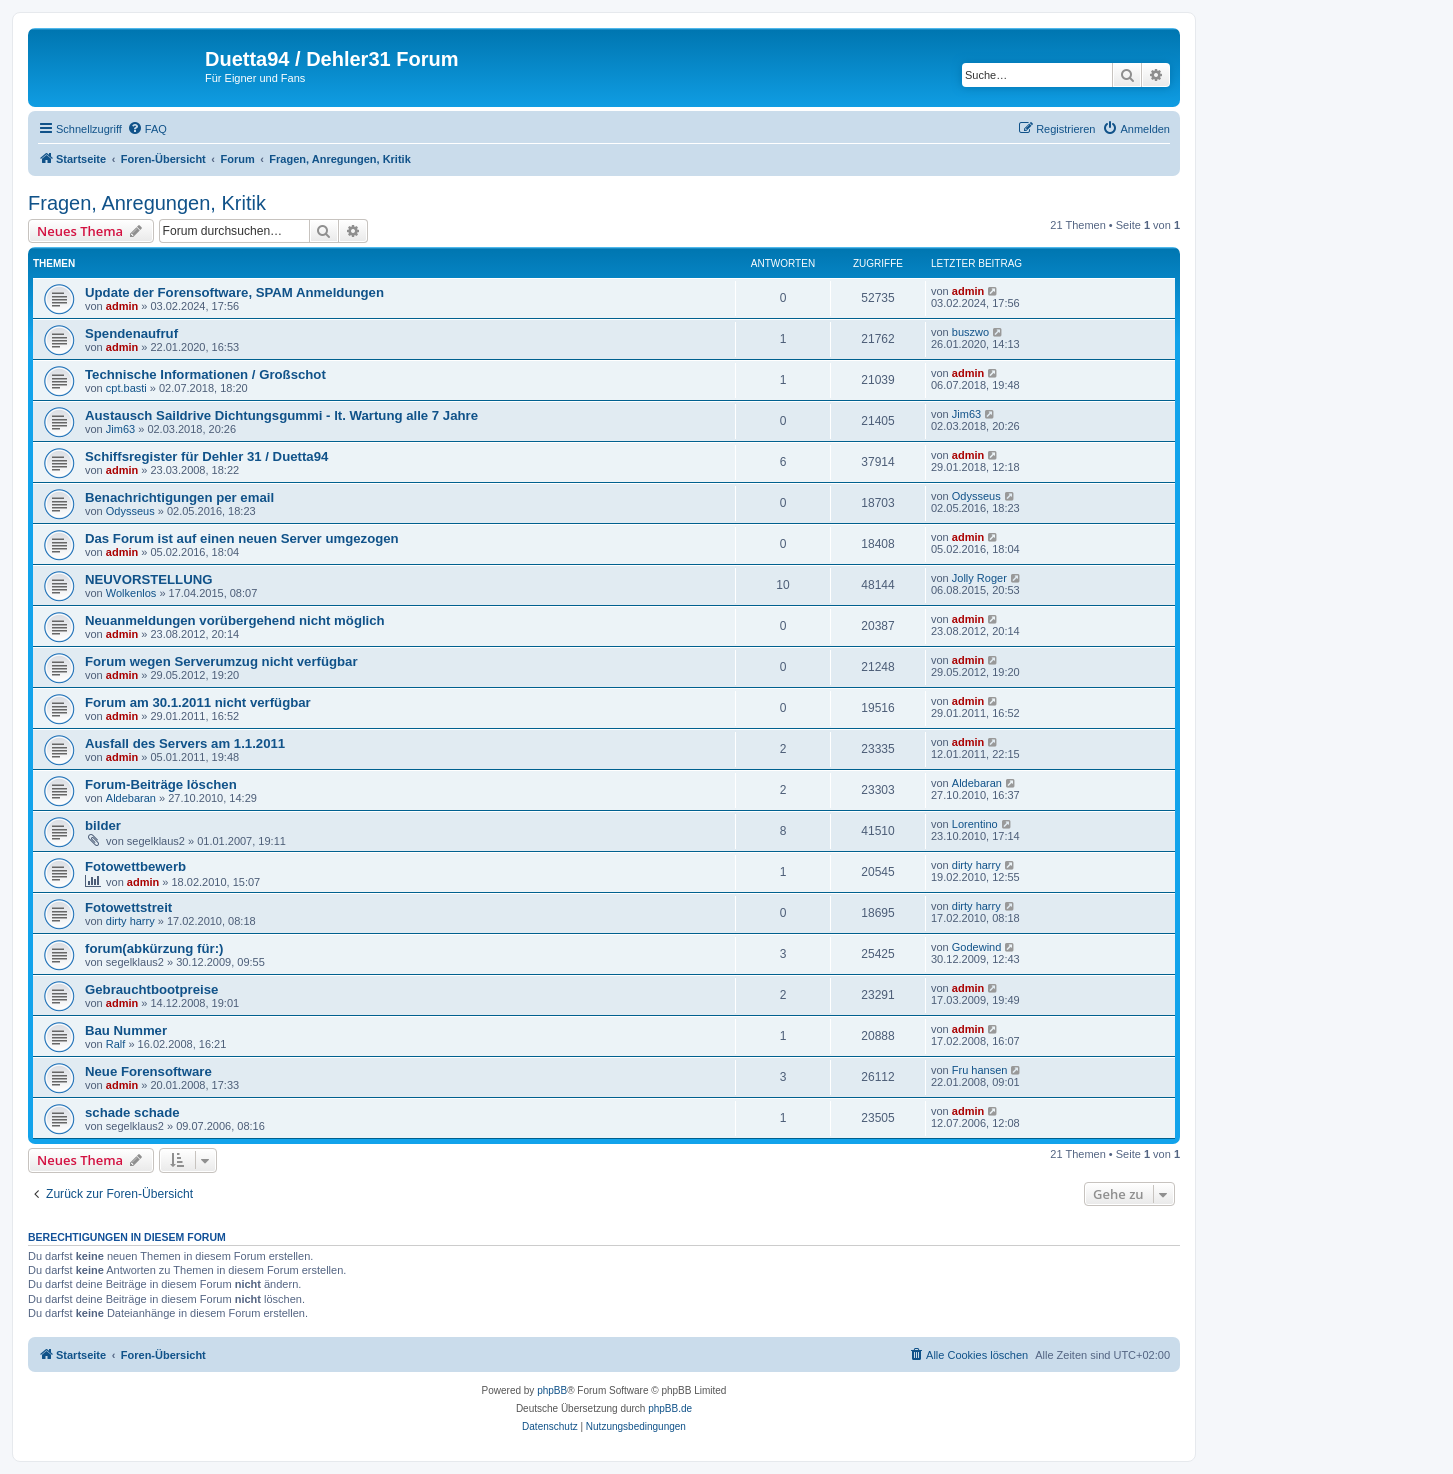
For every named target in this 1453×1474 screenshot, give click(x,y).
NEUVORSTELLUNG (148, 579)
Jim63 (120, 429)
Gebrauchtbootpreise (151, 989)
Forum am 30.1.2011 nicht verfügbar (198, 702)
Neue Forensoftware (148, 1071)
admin (122, 306)
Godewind (977, 947)
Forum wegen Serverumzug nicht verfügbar (221, 661)
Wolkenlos (131, 593)
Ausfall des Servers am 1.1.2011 (185, 743)
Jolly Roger (979, 578)
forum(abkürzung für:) (154, 948)
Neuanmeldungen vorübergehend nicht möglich (235, 620)
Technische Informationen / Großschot (205, 374)
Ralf (116, 1044)
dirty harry (976, 865)
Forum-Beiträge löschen (161, 784)
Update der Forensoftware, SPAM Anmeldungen (234, 292)
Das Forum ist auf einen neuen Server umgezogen (242, 538)
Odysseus (130, 511)
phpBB (552, 1390)
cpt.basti (126, 388)
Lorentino (975, 824)
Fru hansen (980, 1070)
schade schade (132, 1112)
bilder (103, 825)
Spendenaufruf (131, 333)
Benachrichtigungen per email (179, 497)
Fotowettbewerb (135, 866)
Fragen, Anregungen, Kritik (147, 203)
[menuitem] (147, 129)
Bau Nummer (126, 1030)
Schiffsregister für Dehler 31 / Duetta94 (206, 456)
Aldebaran (131, 798)
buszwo (970, 332)
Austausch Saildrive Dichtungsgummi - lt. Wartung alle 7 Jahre (281, 415)
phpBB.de (670, 1408)
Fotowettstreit (128, 907)
